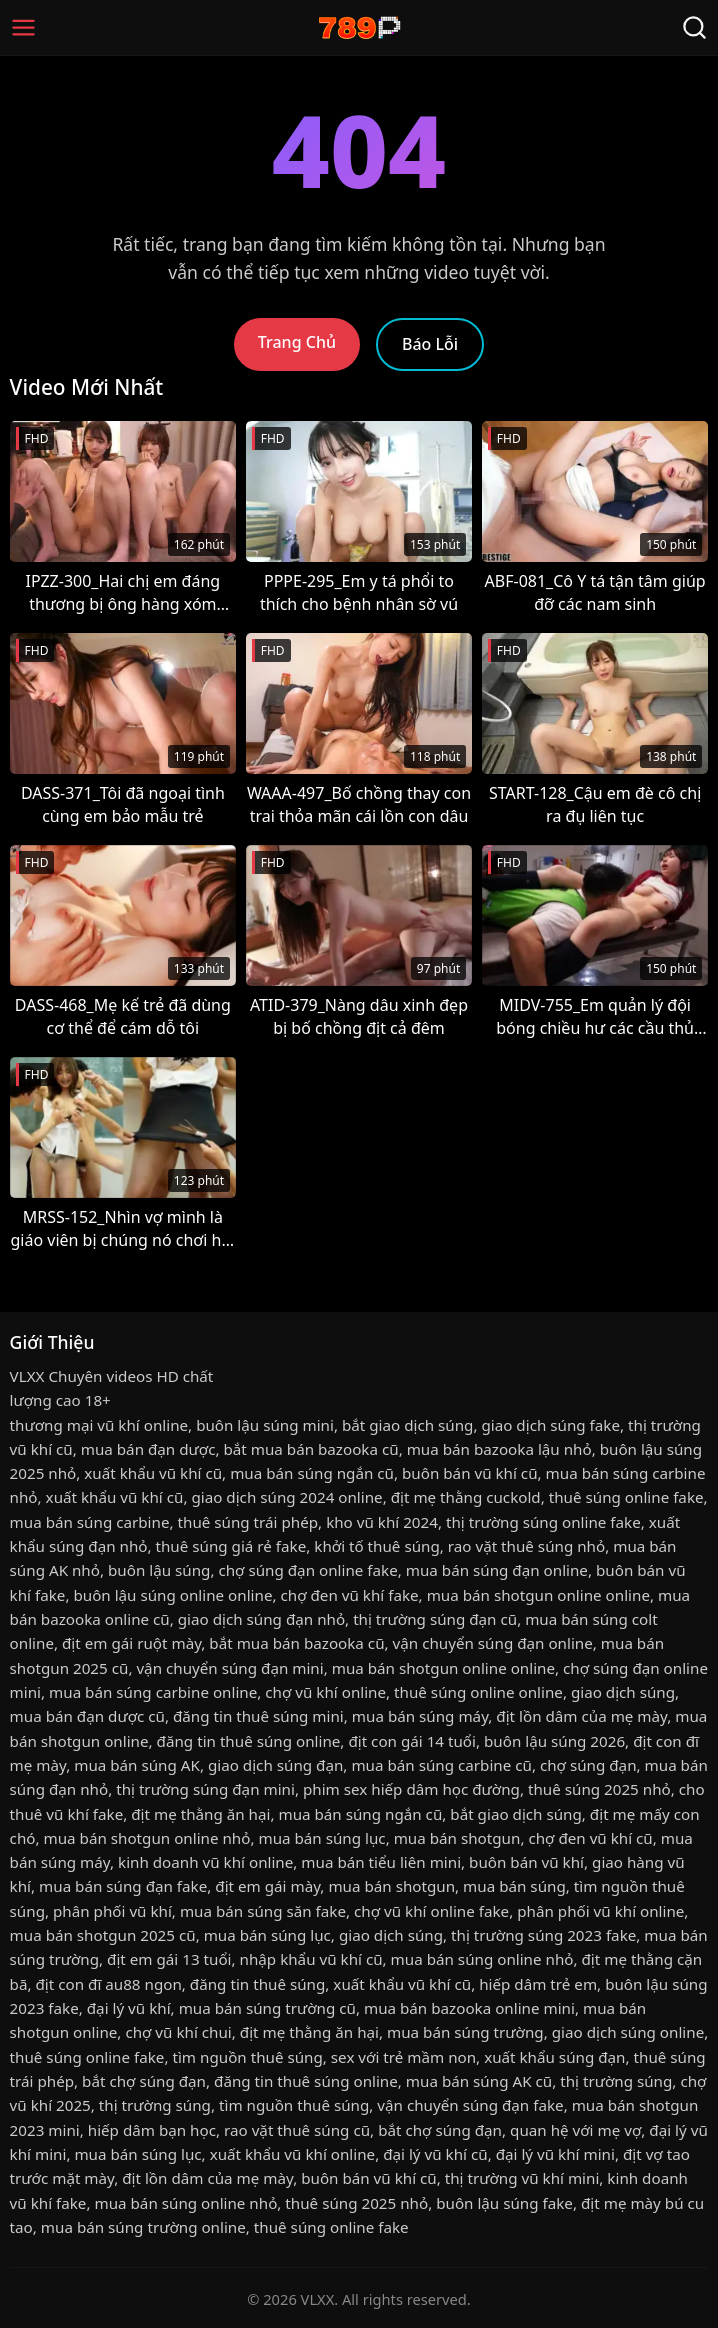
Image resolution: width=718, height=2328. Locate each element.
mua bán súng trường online (143, 2227)
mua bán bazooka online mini (469, 2008)
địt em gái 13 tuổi (169, 1959)
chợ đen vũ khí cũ (590, 1838)
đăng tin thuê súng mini (258, 1716)
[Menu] (23, 27)
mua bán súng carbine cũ (441, 1765)
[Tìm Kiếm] (694, 27)
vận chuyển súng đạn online (493, 1643)
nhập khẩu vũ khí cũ (311, 1959)
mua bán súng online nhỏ (482, 1959)
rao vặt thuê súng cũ (297, 2130)
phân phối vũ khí (112, 1911)
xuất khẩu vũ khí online (293, 2154)
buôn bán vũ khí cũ (470, 1473)
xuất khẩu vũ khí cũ (153, 1473)
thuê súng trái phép (248, 1522)
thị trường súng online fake (543, 1522)
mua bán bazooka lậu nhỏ (499, 1449)
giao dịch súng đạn (275, 1765)
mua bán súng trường (465, 2032)
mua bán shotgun (457, 1838)
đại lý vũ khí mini (555, 2154)
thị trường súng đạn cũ (435, 1619)
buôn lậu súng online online (172, 1595)
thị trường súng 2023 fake (543, 1935)
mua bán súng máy (420, 1716)
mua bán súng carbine (90, 1522)
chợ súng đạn (588, 1765)
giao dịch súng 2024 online (286, 1497)
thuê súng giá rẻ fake (231, 1546)
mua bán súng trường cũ (267, 2008)
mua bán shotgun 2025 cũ (103, 1935)
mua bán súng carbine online (153, 1692)
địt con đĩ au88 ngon (109, 1984)
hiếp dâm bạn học (152, 2130)
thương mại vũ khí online (99, 1425)
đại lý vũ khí (129, 2008)
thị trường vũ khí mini (522, 2178)
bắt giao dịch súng (407, 1425)
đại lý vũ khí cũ (435, 2154)
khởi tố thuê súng (377, 1546)
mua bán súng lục (321, 1838)
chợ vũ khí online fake (431, 1911)
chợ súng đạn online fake (307, 1570)
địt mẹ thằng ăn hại (200, 1814)
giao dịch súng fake (550, 1425)
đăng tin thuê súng (257, 1984)
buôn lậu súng (159, 1570)
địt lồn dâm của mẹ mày (581, 1716)
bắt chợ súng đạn (144, 2081)
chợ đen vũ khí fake (350, 1595)
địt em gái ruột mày (131, 1643)
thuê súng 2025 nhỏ (599, 1789)
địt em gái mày (267, 1886)
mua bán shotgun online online (538, 1595)
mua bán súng (514, 1886)
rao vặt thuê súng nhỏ (526, 1546)
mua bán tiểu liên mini (381, 1862)
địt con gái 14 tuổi (412, 1741)
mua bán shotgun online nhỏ (147, 1838)
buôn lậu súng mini (265, 1425)
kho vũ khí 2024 (382, 1522)
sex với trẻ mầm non (403, 2057)
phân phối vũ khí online (600, 1911)
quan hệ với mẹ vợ (575, 2130)
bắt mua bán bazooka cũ (310, 1449)
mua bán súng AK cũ (479, 2081)
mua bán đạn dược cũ (87, 1716)
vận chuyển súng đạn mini (229, 1668)
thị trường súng (616, 2081)
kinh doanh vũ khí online (205, 1862)
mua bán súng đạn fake (123, 1886)
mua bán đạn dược (148, 1449)
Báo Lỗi (430, 344)
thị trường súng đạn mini (205, 1789)
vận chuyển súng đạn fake (470, 2105)
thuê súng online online (478, 1692)
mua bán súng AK (137, 1765)
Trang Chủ (297, 342)
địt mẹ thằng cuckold (466, 1497)
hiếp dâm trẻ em (538, 1984)
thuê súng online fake (626, 1497)
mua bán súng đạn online (497, 1570)
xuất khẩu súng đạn (554, 2057)
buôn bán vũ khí (526, 1862)
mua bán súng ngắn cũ (312, 1473)
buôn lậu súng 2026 (554, 1741)
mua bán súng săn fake (263, 1911)
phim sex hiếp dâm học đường (411, 1789)
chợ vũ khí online (325, 1692)
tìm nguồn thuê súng (247, 2057)
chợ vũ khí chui (178, 2032)
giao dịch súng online (628, 2032)
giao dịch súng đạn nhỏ (261, 1619)
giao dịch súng (623, 1692)
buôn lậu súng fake (504, 2203)
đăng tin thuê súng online (249, 1741)
